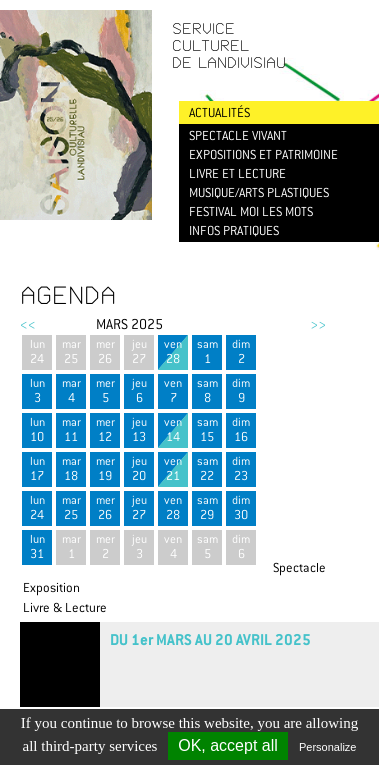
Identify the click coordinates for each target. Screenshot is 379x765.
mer (105, 351)
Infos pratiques (234, 230)
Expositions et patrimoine (263, 154)
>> (318, 324)
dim (241, 351)
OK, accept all (228, 745)
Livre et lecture (237, 173)
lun (37, 351)
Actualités (219, 112)
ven (173, 351)
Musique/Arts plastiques (259, 192)
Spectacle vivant (238, 135)
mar (71, 351)
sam (207, 351)
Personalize (327, 747)
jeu (139, 351)
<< (28, 324)
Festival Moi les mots (251, 211)
